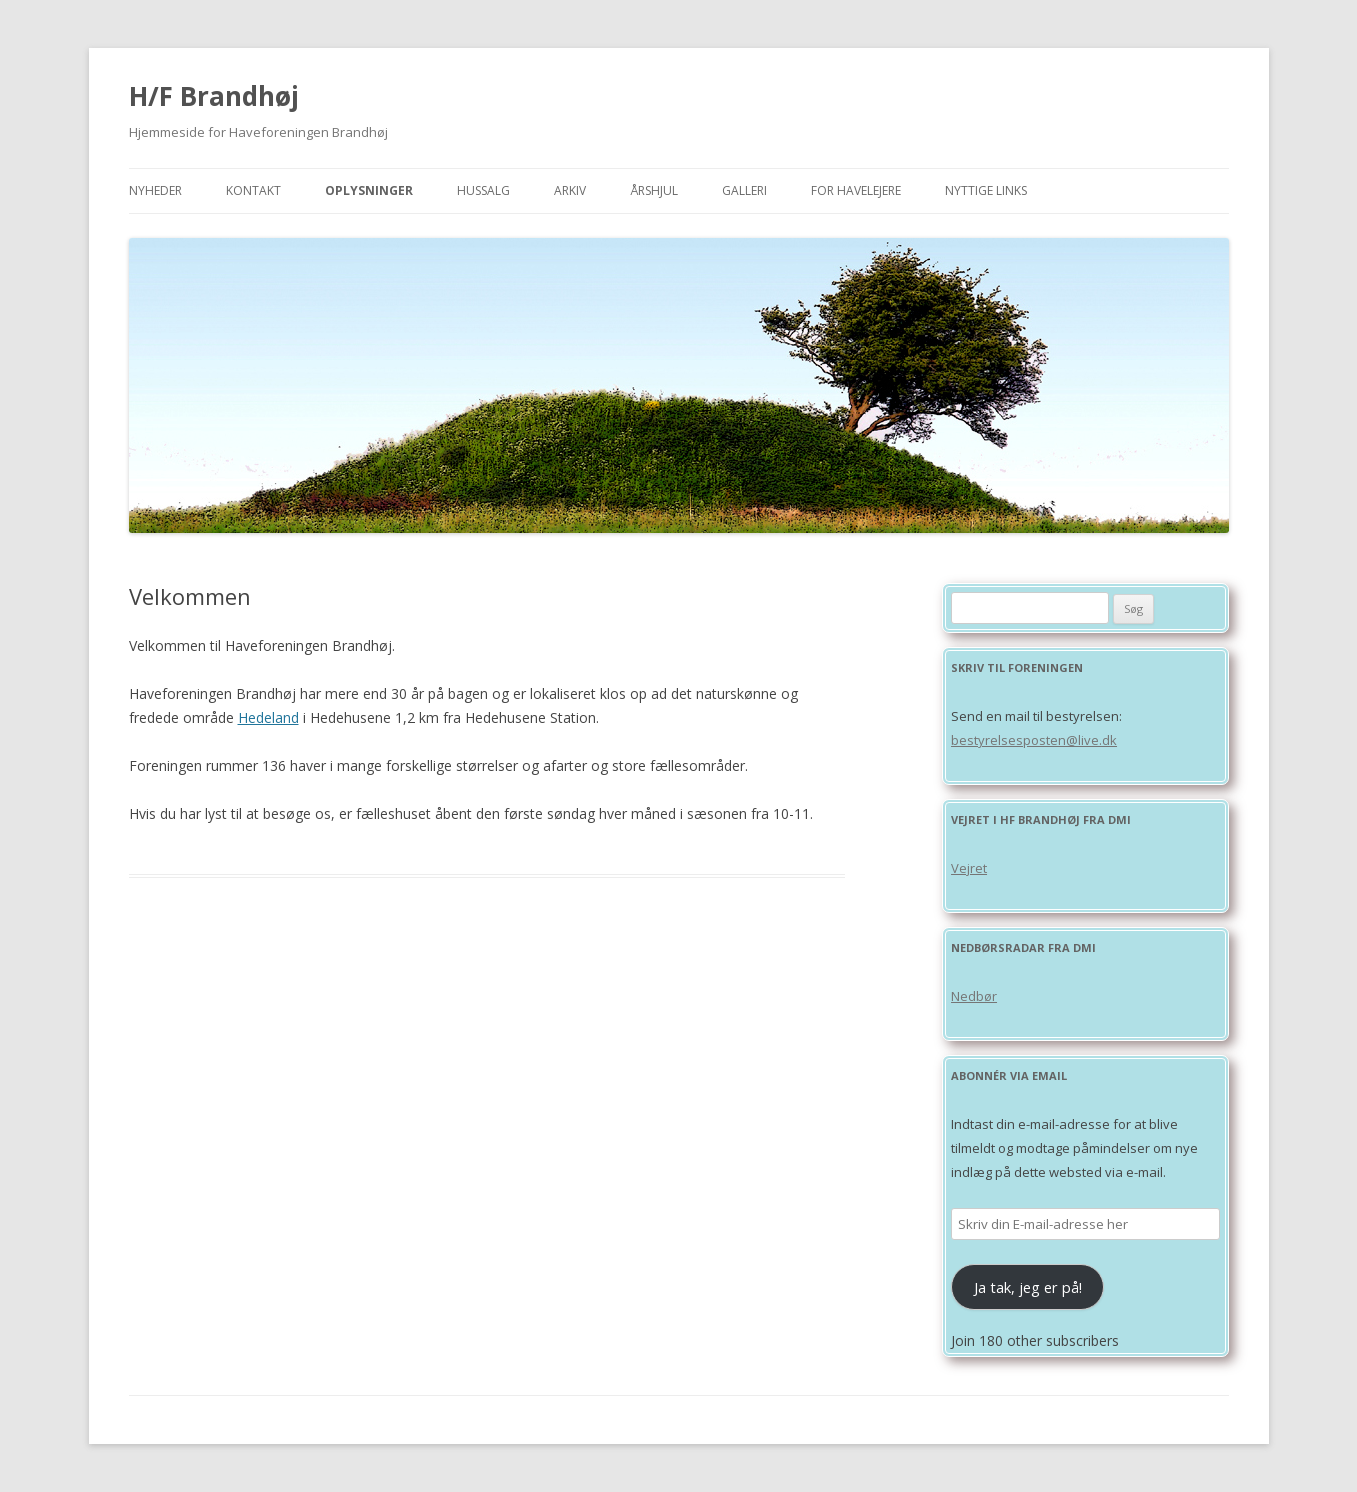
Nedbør (974, 996)
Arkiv (570, 190)
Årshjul (654, 190)
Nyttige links (986, 190)
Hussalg (483, 190)
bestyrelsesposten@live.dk (1034, 740)
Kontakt (253, 190)
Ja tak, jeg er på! (1028, 1287)
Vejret (969, 868)
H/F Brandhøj (214, 96)
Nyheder (155, 190)
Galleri (744, 190)
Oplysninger (369, 190)
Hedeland (268, 717)
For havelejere (856, 190)
